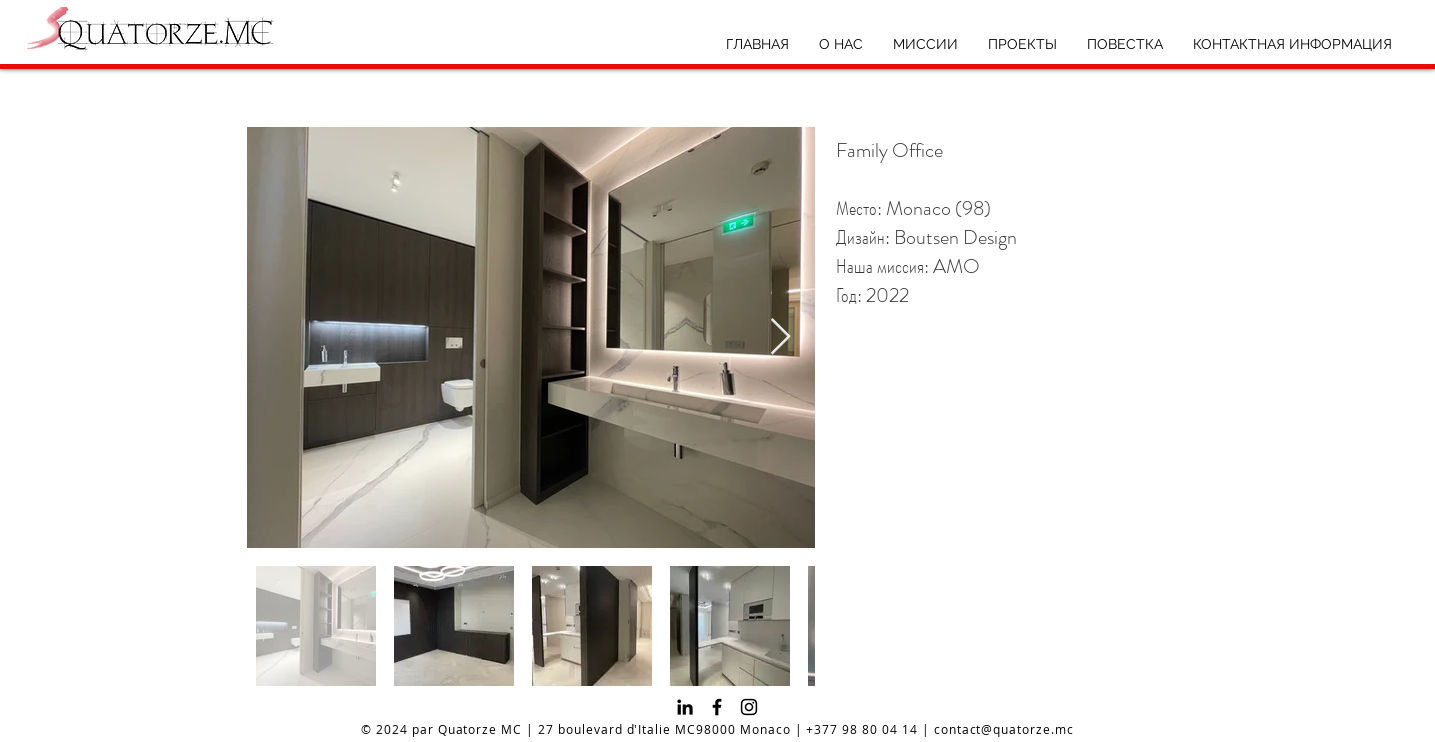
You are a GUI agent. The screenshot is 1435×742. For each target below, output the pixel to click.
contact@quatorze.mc (1004, 729)
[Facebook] (717, 707)
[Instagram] (749, 707)
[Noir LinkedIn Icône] (685, 707)
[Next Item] (780, 337)
